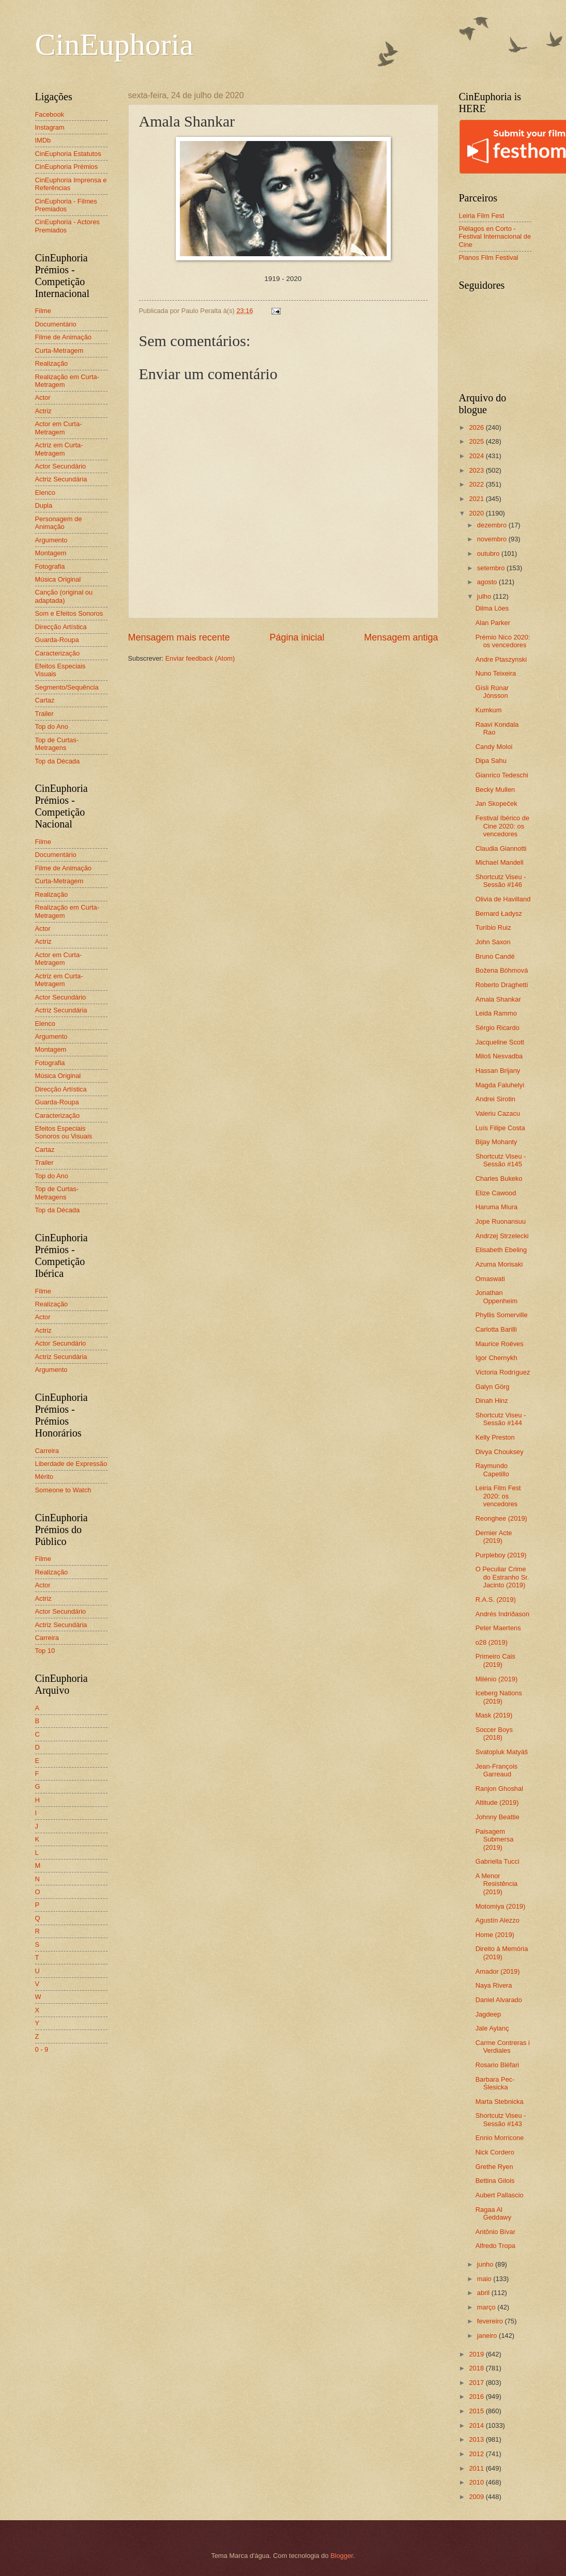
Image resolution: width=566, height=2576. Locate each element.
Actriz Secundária (61, 479)
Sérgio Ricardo (497, 1028)
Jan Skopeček (496, 803)
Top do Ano (51, 726)
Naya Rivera (494, 1985)
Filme (43, 311)
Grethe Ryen (494, 2167)
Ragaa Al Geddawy (493, 2213)
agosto (488, 582)
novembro (493, 539)
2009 (477, 2497)
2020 (477, 513)
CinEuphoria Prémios (66, 166)
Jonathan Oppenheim (497, 1296)
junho (486, 2264)
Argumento (51, 540)
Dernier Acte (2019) (494, 1536)
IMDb (43, 140)
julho (485, 596)
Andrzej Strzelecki (502, 1236)
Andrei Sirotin (495, 1099)
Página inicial (296, 637)
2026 (477, 427)
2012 (477, 2454)
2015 (477, 2411)
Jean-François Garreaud (497, 1770)
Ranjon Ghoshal (499, 1788)
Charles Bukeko (499, 1178)
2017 (477, 2382)
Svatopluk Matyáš (502, 1752)
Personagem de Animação (58, 522)
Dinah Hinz (492, 1400)
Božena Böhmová (502, 970)
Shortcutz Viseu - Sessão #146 (501, 880)
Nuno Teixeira (496, 673)
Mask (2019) (494, 1715)
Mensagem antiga (401, 637)
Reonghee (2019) (501, 1518)
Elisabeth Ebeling (501, 1250)
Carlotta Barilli (496, 1329)
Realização (51, 363)
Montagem (51, 553)
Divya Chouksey (500, 1452)
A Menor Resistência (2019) (497, 1884)
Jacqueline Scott (500, 1042)
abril (484, 2293)
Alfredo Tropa (495, 2246)
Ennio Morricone (500, 2138)
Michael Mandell (500, 862)
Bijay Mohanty (496, 1142)
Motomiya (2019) (501, 1906)
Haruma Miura (497, 1207)
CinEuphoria (114, 44)
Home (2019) (495, 1935)
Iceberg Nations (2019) (499, 1697)
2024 (477, 456)
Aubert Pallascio (500, 2195)
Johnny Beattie (497, 1817)
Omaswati (490, 1279)
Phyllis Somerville (502, 1315)
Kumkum (489, 710)
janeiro (488, 2335)
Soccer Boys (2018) (494, 1733)
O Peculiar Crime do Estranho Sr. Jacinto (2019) (502, 1577)
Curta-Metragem (59, 350)
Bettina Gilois (495, 2180)
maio (485, 2279)
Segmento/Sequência (67, 687)
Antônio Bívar (495, 2232)
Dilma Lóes (492, 608)
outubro (489, 553)
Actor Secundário (60, 466)
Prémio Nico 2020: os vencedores (503, 641)
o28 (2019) (492, 1642)
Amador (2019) (498, 1971)
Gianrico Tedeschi (502, 775)
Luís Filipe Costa (500, 1128)
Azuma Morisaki (499, 1264)
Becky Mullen (495, 789)
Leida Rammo (496, 1013)
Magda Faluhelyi (500, 1085)
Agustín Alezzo (497, 1920)
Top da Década (57, 761)
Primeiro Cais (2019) (495, 1660)
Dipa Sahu (491, 760)
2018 (477, 2368)
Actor (43, 397)
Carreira (47, 1451)
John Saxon (493, 942)
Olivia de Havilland (503, 899)
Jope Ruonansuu (501, 1221)
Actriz (43, 411)
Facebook (50, 114)
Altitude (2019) (497, 1802)
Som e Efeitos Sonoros (69, 613)
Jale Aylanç (492, 2028)
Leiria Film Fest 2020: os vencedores (498, 1496)
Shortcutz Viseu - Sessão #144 (501, 1419)
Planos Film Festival (488, 257)
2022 (477, 484)
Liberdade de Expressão (71, 1463)
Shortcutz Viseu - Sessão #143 (501, 2119)
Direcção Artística (61, 627)
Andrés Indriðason (503, 1614)
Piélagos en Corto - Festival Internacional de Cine (495, 236)
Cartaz (45, 700)
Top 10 (45, 1650)
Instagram (50, 127)
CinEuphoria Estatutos (68, 154)
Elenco (45, 492)
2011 (477, 2468)
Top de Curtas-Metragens (57, 744)
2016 (477, 2396)
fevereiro (491, 2321)
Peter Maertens (498, 1628)
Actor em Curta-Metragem (58, 427)
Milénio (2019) (497, 1679)
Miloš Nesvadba (499, 1056)
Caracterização (57, 653)
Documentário (56, 324)
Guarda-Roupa (57, 640)
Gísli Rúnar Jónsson (492, 691)
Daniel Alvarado (499, 2000)
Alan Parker (493, 623)
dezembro (493, 525)
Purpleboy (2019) (501, 1555)
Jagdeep (488, 2014)
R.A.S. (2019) (496, 1599)
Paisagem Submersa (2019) (495, 1839)
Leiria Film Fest (481, 216)
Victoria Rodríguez (503, 1372)
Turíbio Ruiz (493, 927)
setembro (492, 568)
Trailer (44, 713)
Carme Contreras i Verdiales (503, 2046)
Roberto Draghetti (502, 985)
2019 (477, 2354)
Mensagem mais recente (179, 637)
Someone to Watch (63, 1490)
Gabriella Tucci (497, 1861)
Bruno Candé (495, 956)
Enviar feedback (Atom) (200, 658)
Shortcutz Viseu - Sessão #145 (501, 1160)
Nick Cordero (495, 2152)
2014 (477, 2425)
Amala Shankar (498, 999)
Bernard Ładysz (499, 913)
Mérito (44, 1476)
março (487, 2307)
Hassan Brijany (498, 1070)
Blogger (341, 2555)
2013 (477, 2439)
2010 (477, 2482)
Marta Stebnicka (500, 2101)
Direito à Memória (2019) (502, 1952)
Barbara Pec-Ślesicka (495, 2083)
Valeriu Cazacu (498, 1113)
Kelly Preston (495, 1437)
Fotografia (50, 566)
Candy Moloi (494, 747)
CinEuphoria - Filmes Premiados (66, 205)
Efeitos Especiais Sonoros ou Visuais (64, 1132)
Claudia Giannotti (501, 848)
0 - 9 (42, 2049)
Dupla (44, 505)
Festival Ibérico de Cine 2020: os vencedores (502, 826)
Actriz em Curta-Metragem (59, 449)
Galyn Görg (493, 1387)
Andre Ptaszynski (501, 659)
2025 (477, 441)
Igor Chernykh (496, 1358)
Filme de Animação (63, 337)
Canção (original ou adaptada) (64, 596)
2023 (477, 470)
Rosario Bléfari (497, 2065)
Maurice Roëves (500, 1344)
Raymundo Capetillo (492, 1469)
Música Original (58, 579)
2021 (477, 499)
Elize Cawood (496, 1193)
